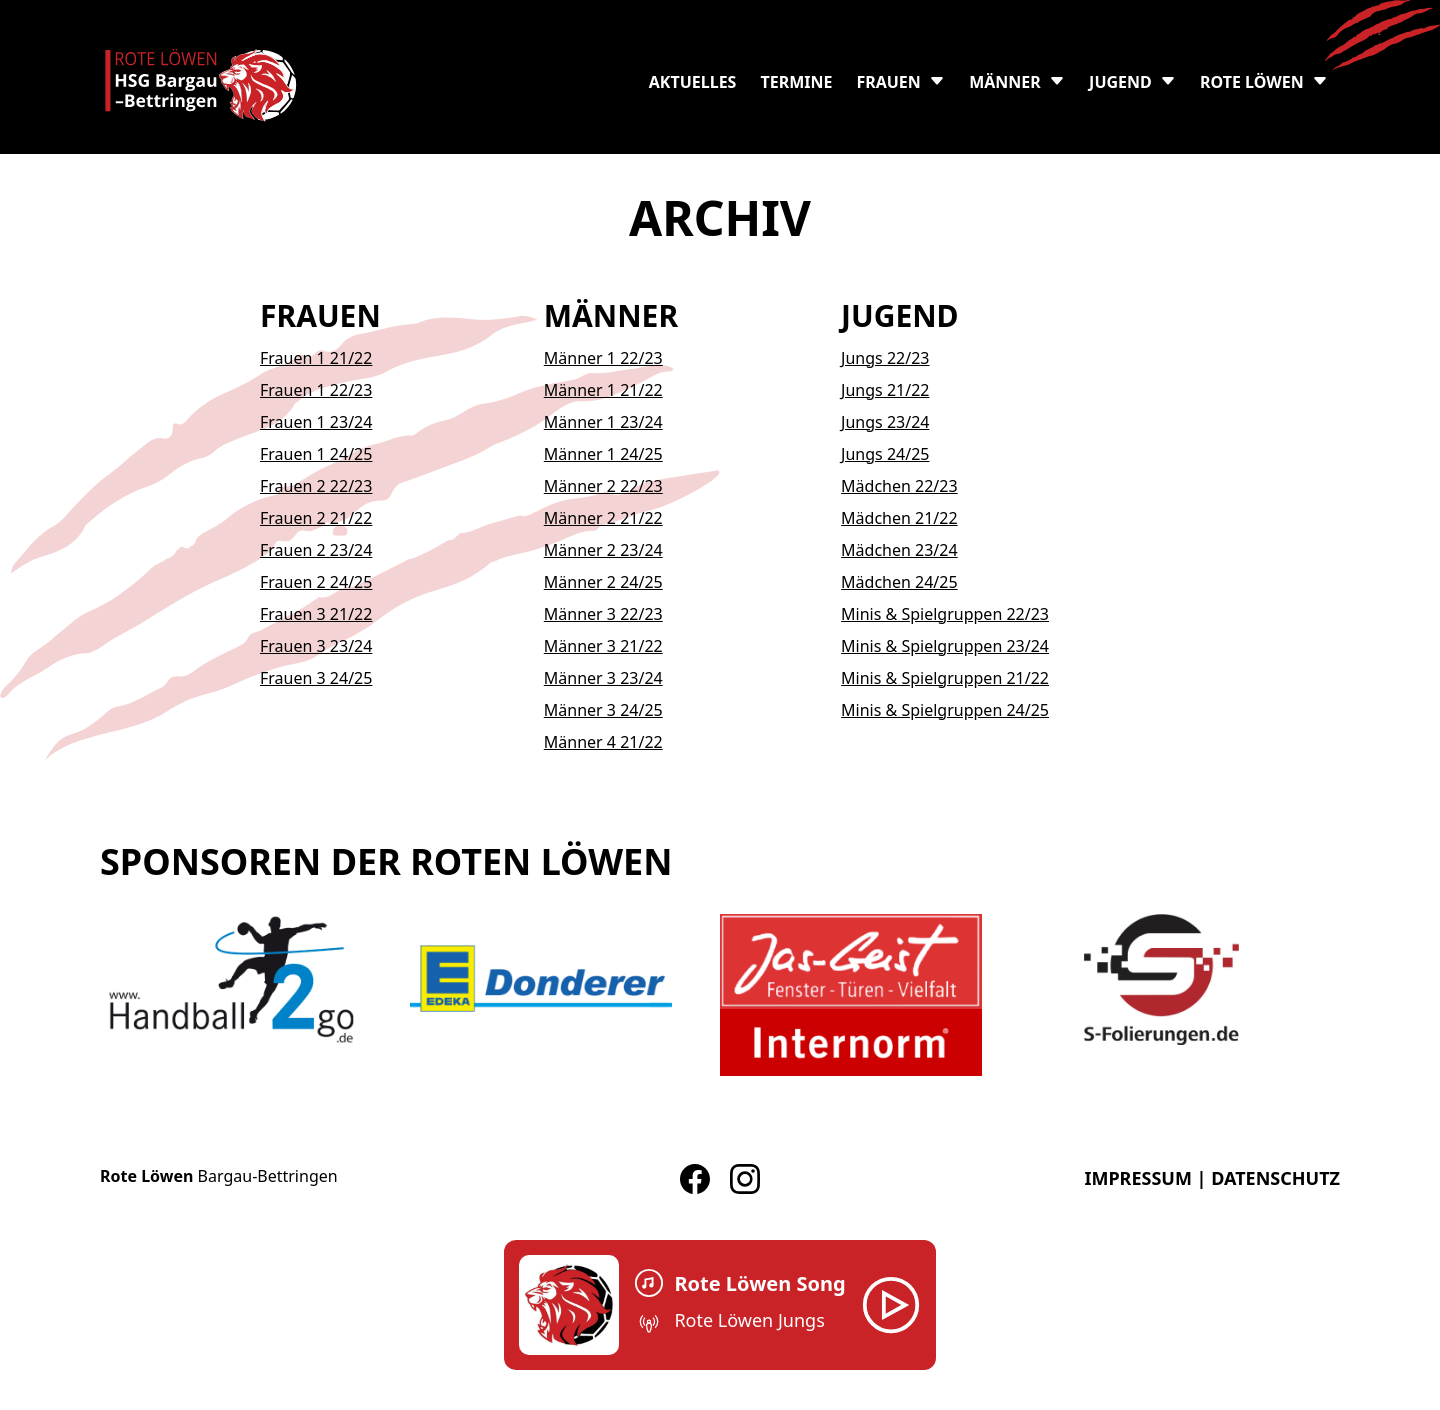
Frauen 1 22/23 (316, 390)
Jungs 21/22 (885, 390)
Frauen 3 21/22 (316, 614)
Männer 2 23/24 (603, 550)
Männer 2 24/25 (603, 582)
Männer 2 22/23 (603, 486)
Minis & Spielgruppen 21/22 (945, 678)
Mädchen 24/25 (899, 582)
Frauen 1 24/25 (316, 454)
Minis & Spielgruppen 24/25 (945, 710)
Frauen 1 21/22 (316, 358)
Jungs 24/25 (885, 454)
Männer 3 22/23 (603, 614)
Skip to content (56, 12)
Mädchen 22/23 (899, 486)
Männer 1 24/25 (603, 454)
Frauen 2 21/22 (316, 518)
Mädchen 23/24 (899, 550)
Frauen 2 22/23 (316, 486)
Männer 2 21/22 (603, 518)
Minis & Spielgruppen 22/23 (945, 614)
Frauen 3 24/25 (316, 678)
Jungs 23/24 (885, 422)
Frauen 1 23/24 (316, 422)
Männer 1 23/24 (603, 422)
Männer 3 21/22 (603, 646)
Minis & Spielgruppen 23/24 (945, 646)
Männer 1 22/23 (603, 358)
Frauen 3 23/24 (316, 646)
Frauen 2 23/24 (316, 550)
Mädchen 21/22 (899, 518)
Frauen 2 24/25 (316, 582)
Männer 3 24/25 (603, 710)
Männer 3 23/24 (603, 678)
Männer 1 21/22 (603, 390)
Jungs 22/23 (885, 358)
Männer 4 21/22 (603, 742)
